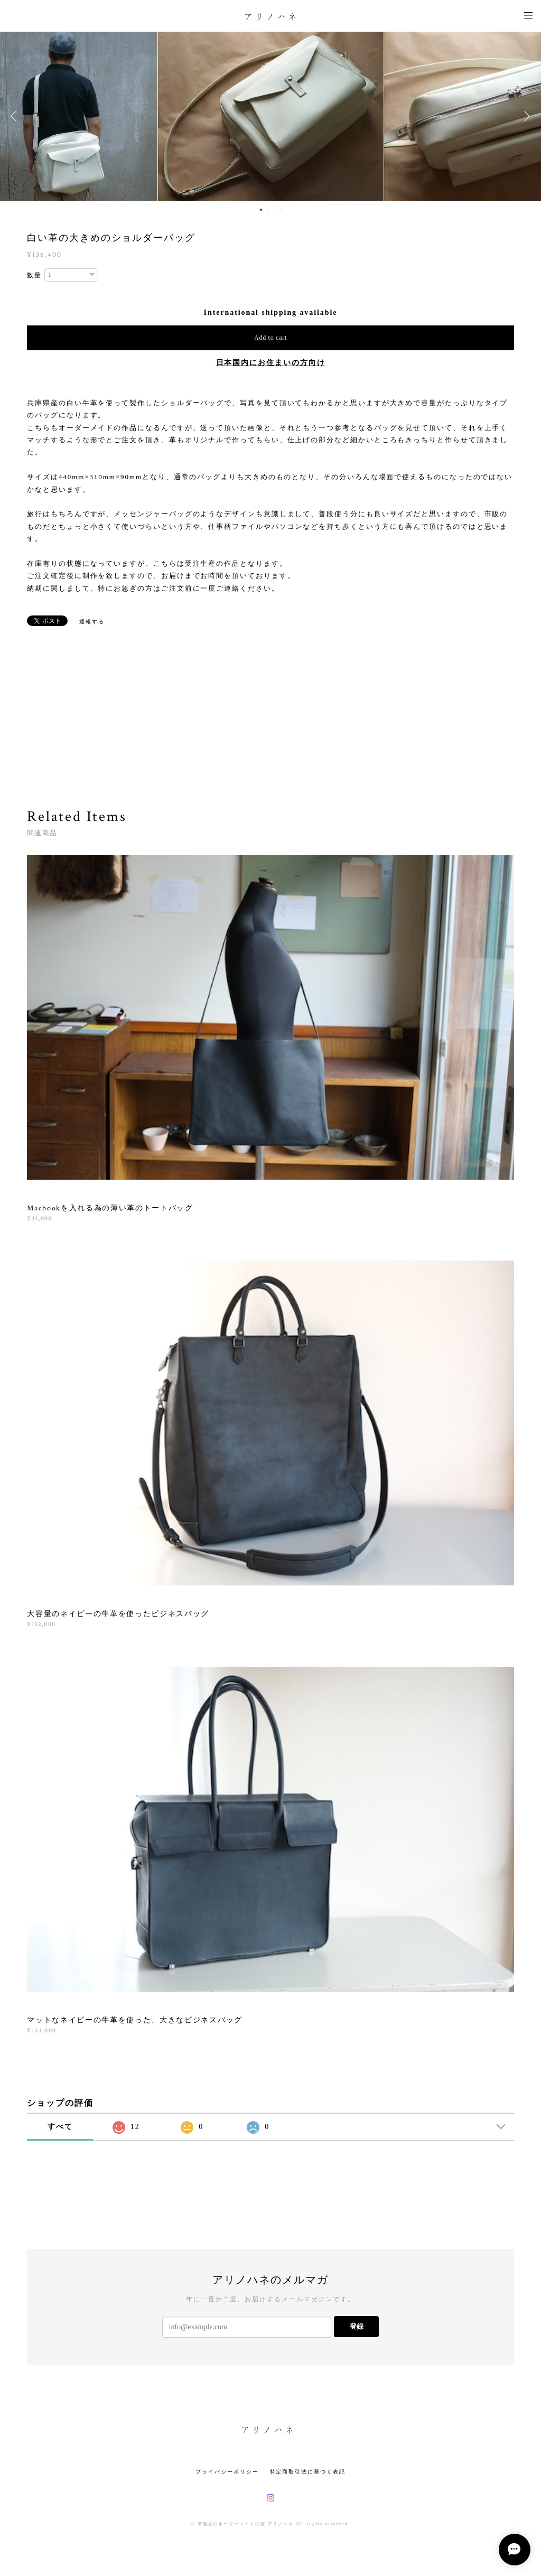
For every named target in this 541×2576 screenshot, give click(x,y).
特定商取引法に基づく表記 (308, 2472)
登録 (356, 2326)
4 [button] (282, 210)
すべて (60, 2127)
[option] (271, 116)
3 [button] (275, 210)
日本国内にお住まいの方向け (270, 363)
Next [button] (525, 116)
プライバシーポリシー (226, 2472)
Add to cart (270, 337)
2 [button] (268, 210)
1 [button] (261, 210)
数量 (34, 275)
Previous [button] (16, 116)
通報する (92, 621)
